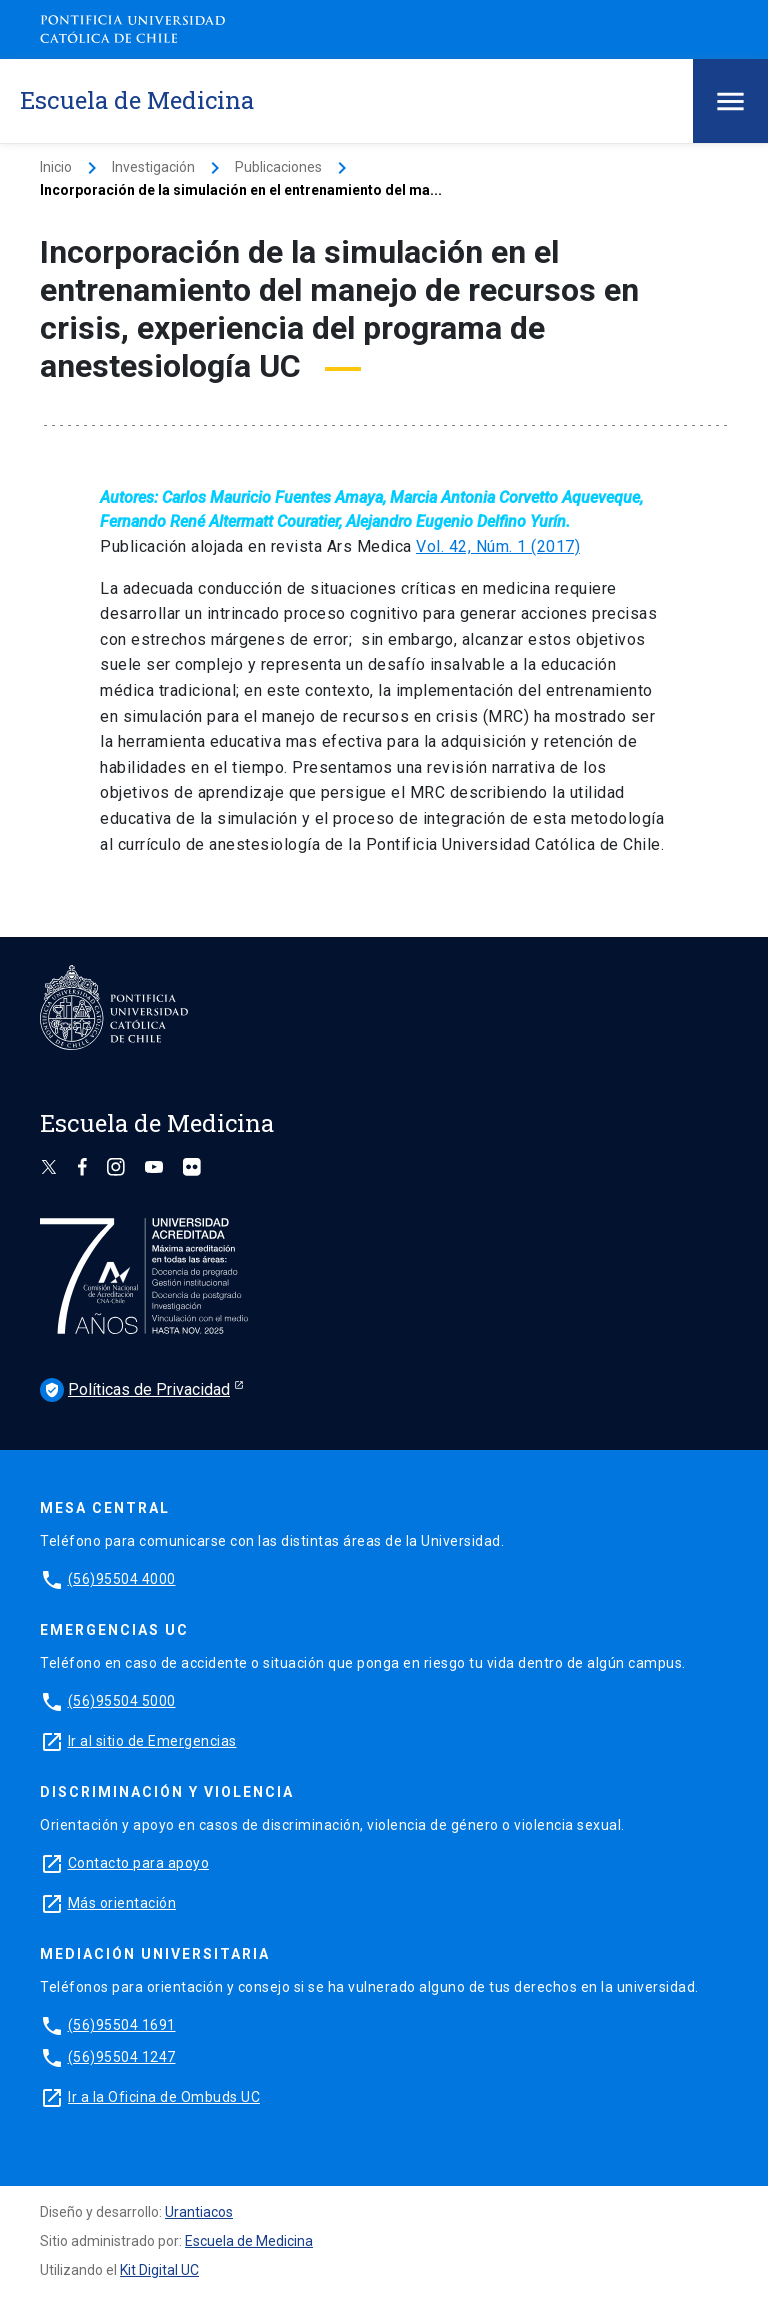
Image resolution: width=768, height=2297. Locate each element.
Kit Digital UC (159, 2270)
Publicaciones (278, 167)
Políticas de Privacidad (135, 1390)
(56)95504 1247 (122, 2057)
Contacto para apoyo (139, 1863)
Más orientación (122, 1903)
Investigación (153, 167)
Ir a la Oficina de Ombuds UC (164, 2097)
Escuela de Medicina (249, 2241)
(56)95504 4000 (122, 1579)
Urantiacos (199, 2212)
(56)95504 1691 (122, 2025)
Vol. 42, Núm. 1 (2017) (498, 546)
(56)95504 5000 (122, 1701)
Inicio (56, 167)
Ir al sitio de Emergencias (152, 1741)
